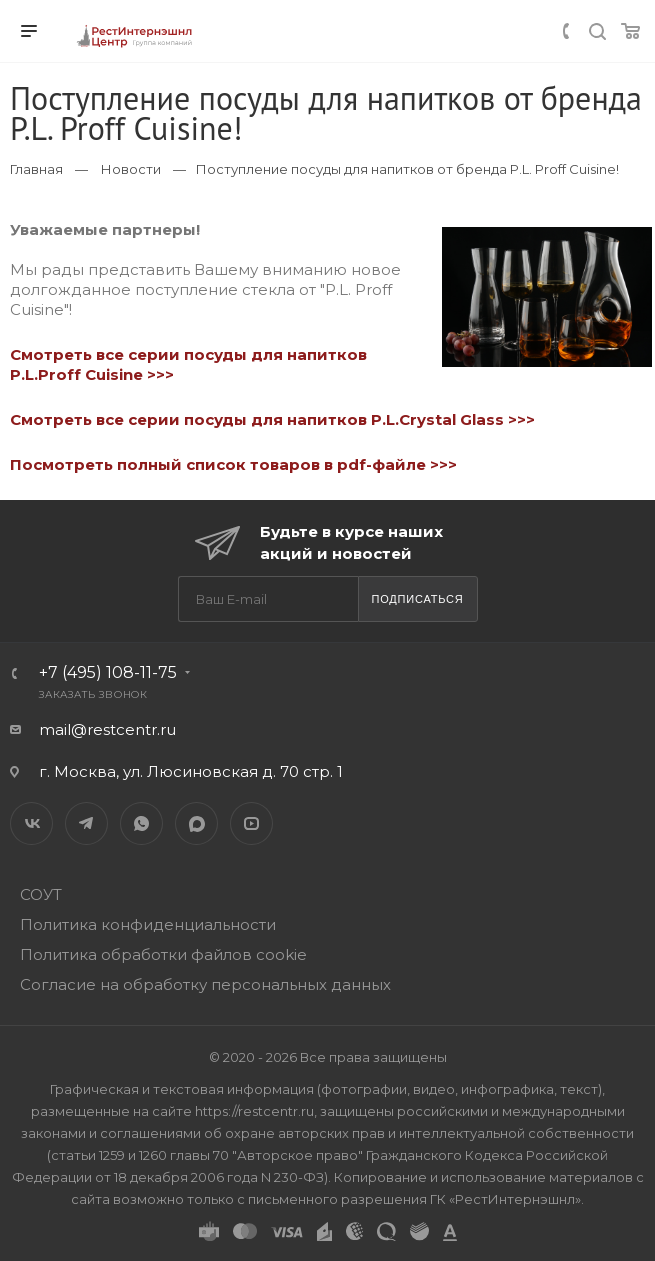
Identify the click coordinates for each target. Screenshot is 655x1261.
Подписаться (417, 599)
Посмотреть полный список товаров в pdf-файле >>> (233, 464)
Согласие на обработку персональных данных (205, 984)
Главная (36, 169)
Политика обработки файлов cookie (163, 954)
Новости (131, 169)
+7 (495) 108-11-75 (108, 672)
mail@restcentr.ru (107, 729)
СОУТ (41, 894)
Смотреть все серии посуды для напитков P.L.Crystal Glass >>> (272, 419)
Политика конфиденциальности (148, 924)
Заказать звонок (93, 694)
